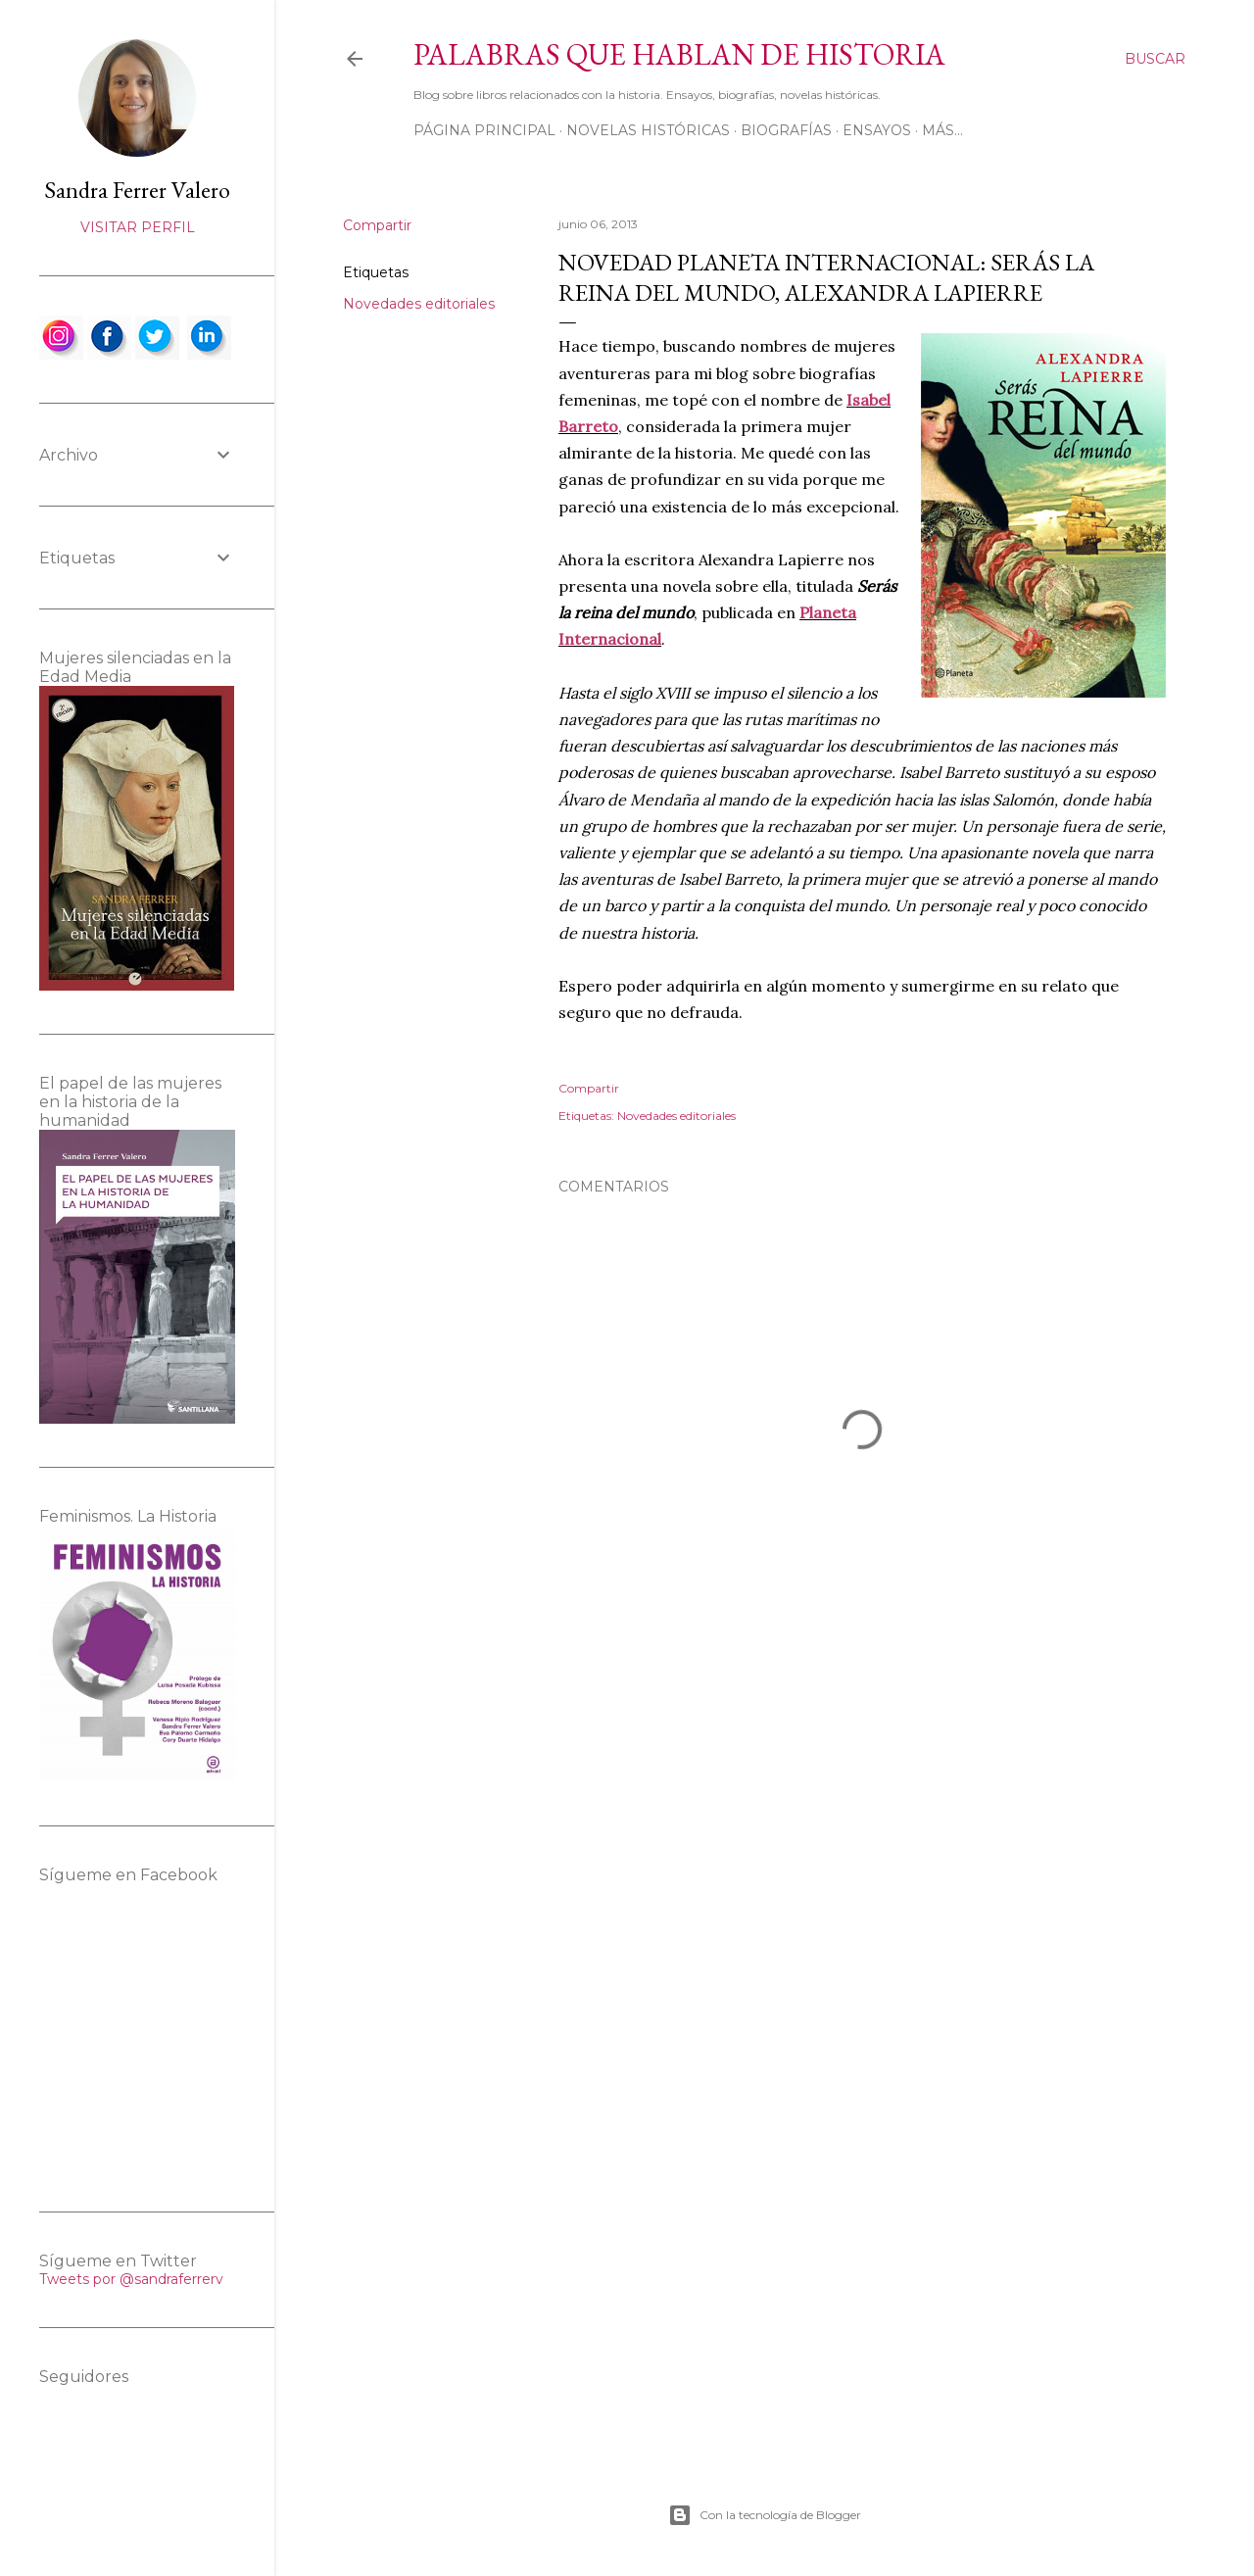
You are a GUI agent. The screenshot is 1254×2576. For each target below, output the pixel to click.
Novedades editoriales (419, 304)
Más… (942, 130)
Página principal (484, 130)
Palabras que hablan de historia (679, 54)
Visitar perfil (137, 227)
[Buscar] (1155, 58)
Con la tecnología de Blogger (764, 2515)
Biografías (786, 130)
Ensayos (877, 130)
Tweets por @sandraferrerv (131, 2279)
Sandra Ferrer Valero (137, 189)
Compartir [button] (377, 225)
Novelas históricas (648, 130)
